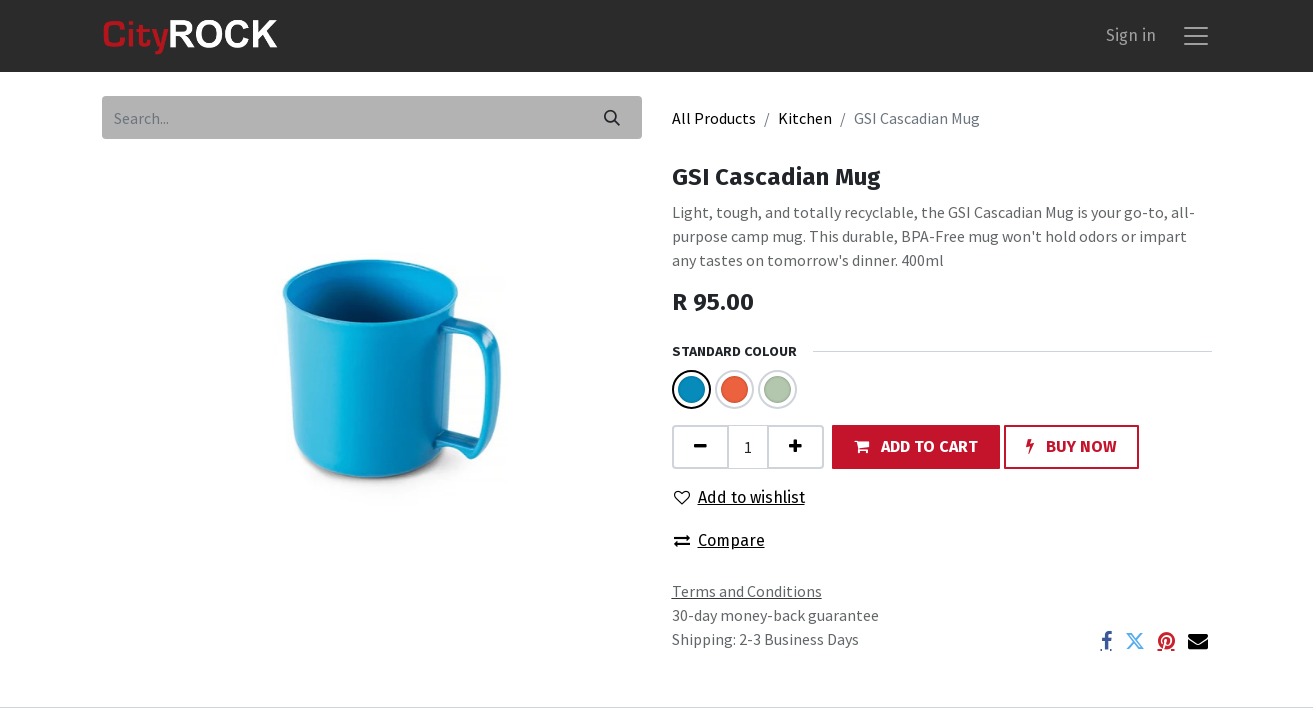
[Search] (612, 117)
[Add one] (795, 446)
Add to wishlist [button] (739, 497)
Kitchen (805, 118)
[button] (916, 446)
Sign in (1131, 35)
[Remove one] (700, 446)
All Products (714, 118)
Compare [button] (719, 540)
